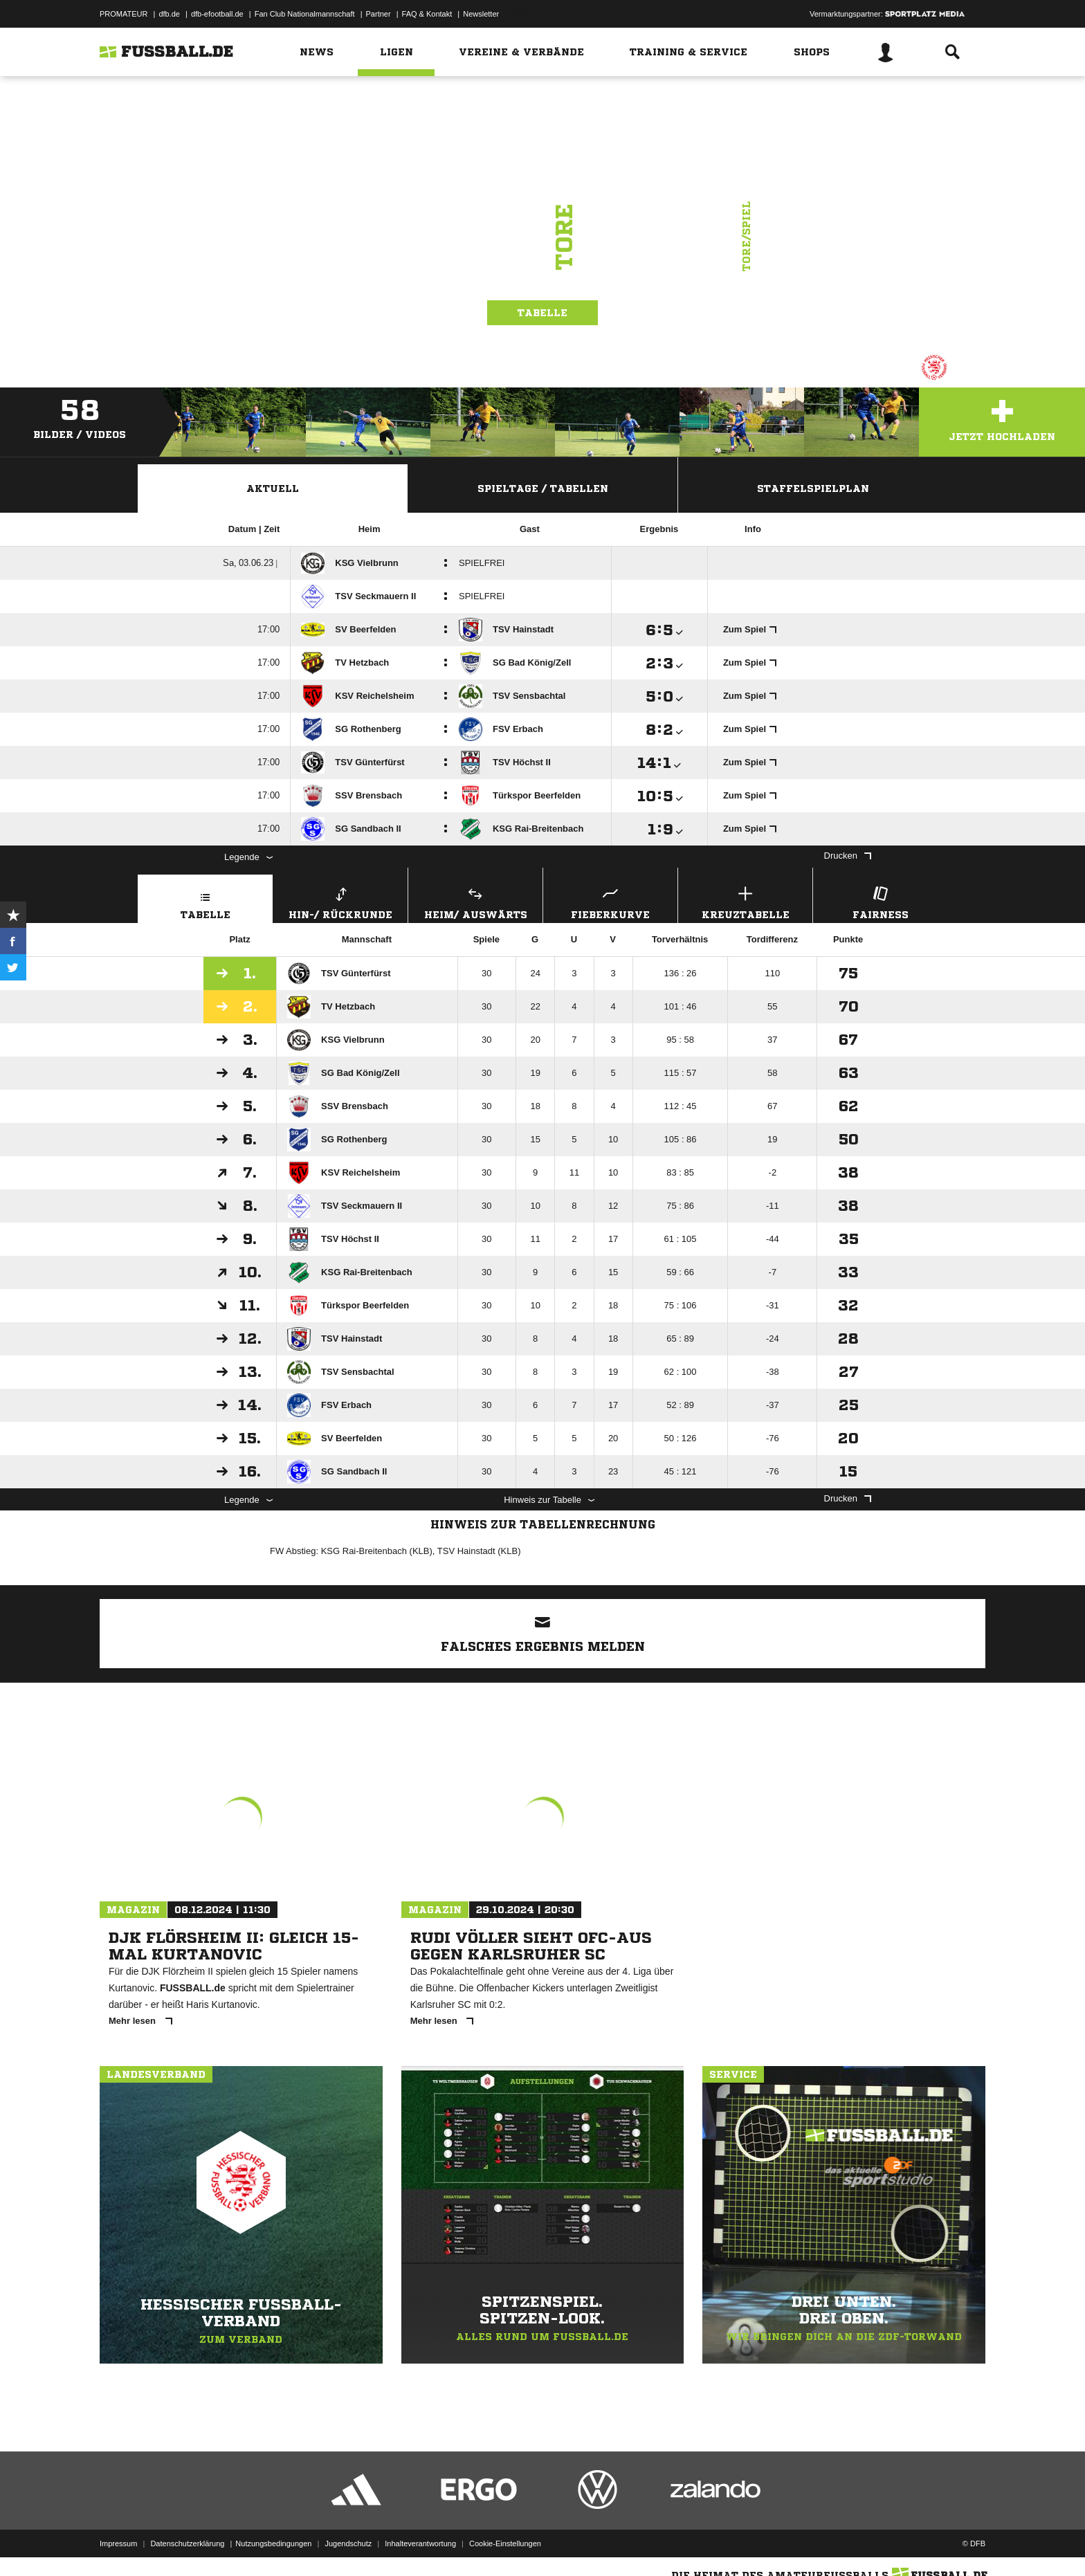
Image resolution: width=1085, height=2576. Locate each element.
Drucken (847, 855)
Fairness (880, 901)
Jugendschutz (348, 2543)
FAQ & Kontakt (427, 14)
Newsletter (481, 14)
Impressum (118, 2543)
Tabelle (542, 313)
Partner (378, 14)
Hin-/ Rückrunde (340, 901)
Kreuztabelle (745, 901)
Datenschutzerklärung (187, 2543)
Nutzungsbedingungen (273, 2543)
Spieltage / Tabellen (542, 488)
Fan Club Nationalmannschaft (305, 14)
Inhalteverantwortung (420, 2543)
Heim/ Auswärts (475, 901)
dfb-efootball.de (217, 14)
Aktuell (272, 488)
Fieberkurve (610, 901)
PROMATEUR (123, 14)
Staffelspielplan (813, 488)
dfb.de (169, 14)
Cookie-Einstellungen (505, 2543)
